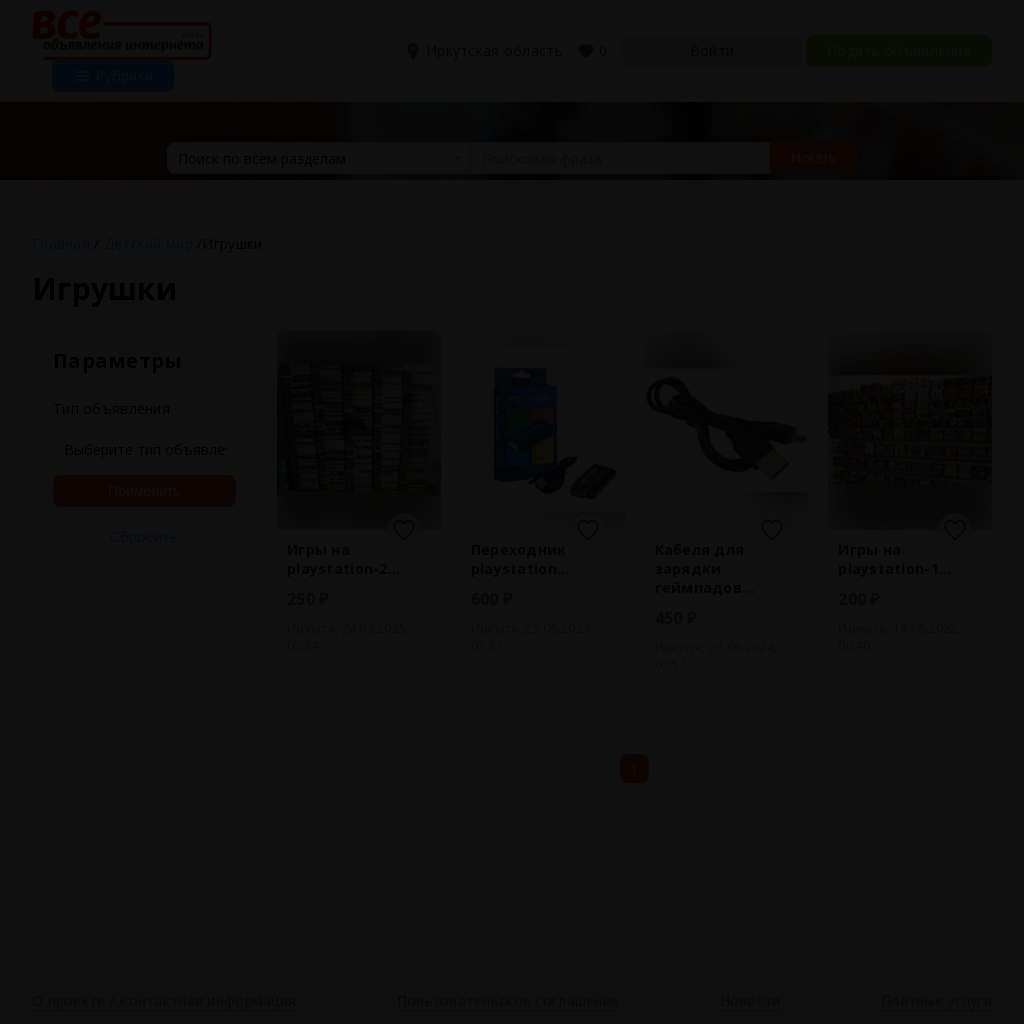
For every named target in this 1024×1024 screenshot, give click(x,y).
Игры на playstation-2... (343, 559)
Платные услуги (936, 1000)
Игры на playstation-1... (894, 559)
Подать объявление (899, 50)
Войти (712, 50)
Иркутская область (485, 50)
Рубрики (113, 75)
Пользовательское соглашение (508, 1000)
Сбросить (144, 536)
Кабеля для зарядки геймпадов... (705, 568)
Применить (144, 491)
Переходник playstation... (520, 559)
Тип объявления (111, 408)
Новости (750, 1000)
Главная (61, 243)
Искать (813, 158)
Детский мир (148, 243)
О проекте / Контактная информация (164, 1000)
